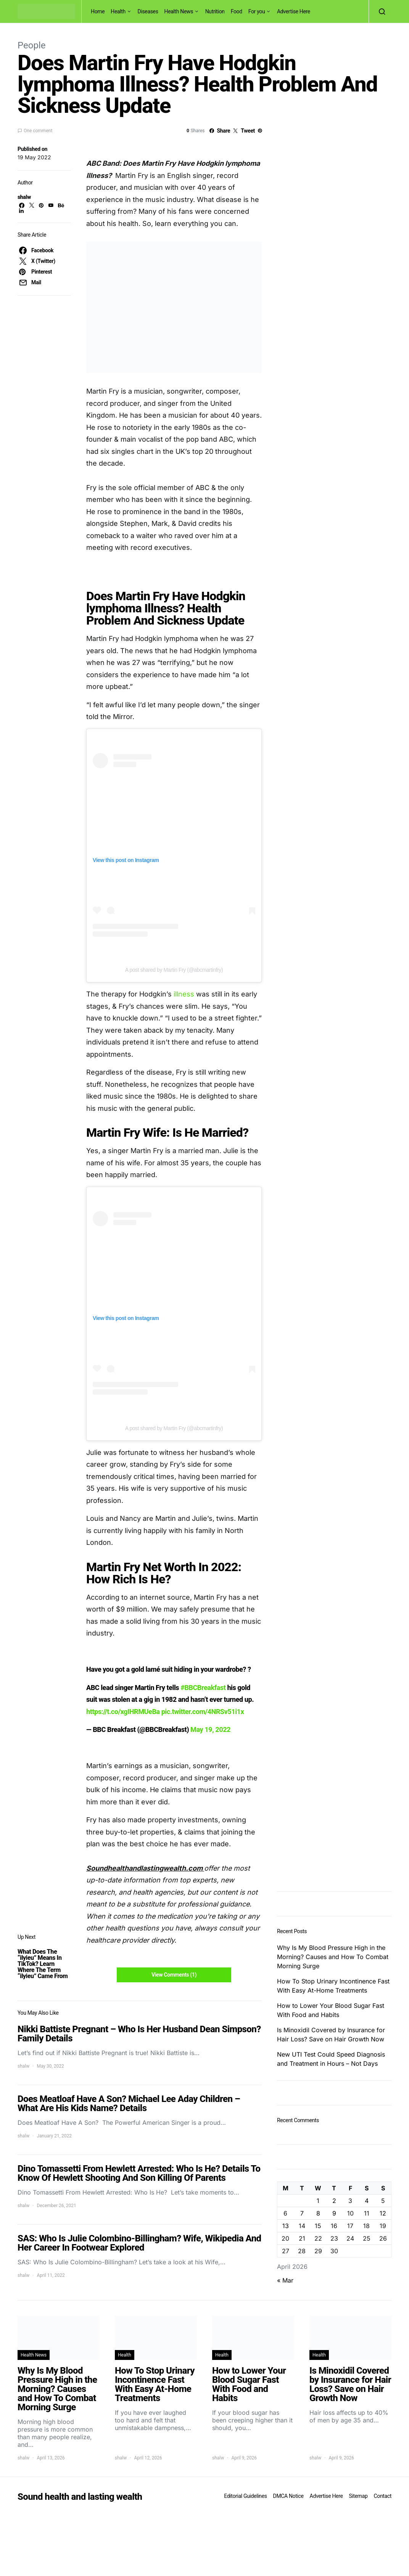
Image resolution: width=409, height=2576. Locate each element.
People (31, 45)
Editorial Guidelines (245, 2496)
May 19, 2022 (210, 1729)
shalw (24, 197)
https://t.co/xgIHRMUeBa (123, 1712)
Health (118, 11)
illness (185, 994)
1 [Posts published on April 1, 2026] (318, 2200)
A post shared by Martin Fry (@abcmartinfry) (174, 970)
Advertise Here (293, 11)
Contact (382, 2496)
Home (98, 11)
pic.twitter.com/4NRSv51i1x (202, 1712)
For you (256, 11)
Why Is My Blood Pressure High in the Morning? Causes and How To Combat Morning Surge (332, 1957)
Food (236, 11)
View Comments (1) (173, 1975)
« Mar (285, 2280)
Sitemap (358, 2496)
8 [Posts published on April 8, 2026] (318, 2213)
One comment (38, 130)
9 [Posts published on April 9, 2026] (334, 2213)
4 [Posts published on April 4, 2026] (367, 2200)
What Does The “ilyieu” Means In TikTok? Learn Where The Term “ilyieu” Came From (43, 1964)
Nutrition (215, 11)
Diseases (148, 11)
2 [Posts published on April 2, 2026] (334, 2200)
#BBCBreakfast (202, 1688)
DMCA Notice (288, 2496)
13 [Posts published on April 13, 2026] (285, 2226)
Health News (178, 11)
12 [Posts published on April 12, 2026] (383, 2213)
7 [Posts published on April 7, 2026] (302, 2213)
